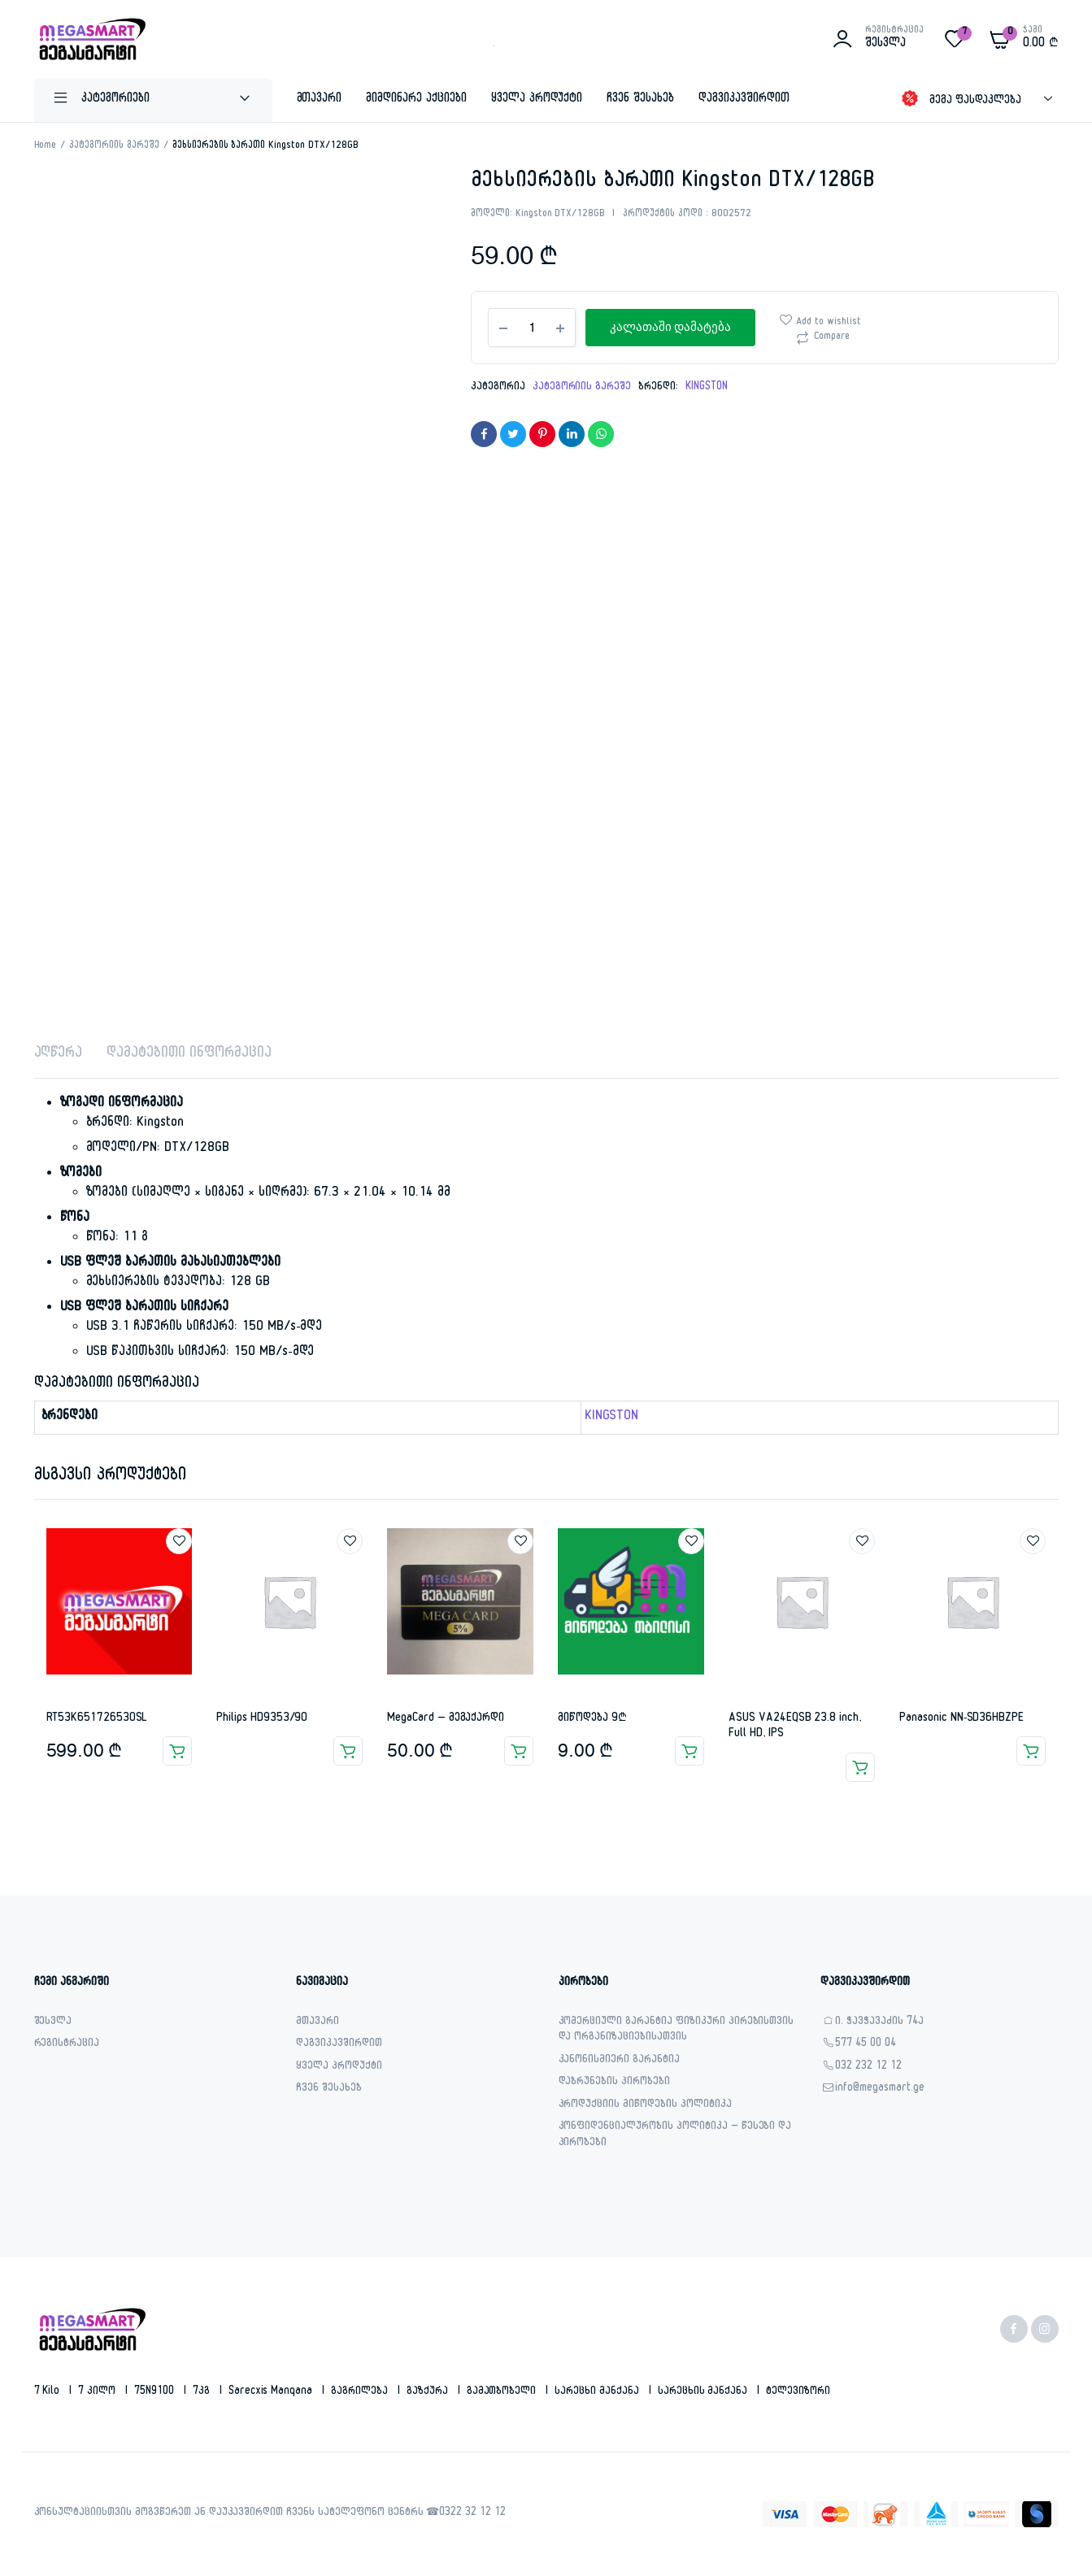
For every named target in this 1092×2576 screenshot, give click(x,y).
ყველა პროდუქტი (537, 99)
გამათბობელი (503, 2392)
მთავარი (319, 99)
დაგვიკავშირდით (744, 99)
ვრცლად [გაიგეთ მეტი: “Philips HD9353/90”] (348, 1751)
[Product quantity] (532, 327)
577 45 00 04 (865, 2045)
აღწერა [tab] (58, 1055)
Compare (832, 337)
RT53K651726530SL (97, 1718)
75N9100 (155, 2392)
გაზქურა (429, 2392)
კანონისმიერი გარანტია (619, 2061)
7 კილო (98, 2392)
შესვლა (53, 2023)
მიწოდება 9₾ (592, 1718)
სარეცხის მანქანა (704, 2392)
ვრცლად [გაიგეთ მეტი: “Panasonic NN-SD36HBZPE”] (1031, 1751)
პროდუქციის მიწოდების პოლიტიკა (645, 2105)
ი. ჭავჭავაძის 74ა (879, 2023)
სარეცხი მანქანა (598, 2392)
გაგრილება (361, 2392)
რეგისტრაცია (67, 2045)
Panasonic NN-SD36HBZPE (961, 1718)
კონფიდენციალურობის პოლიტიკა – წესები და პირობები (675, 2136)
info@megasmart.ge (880, 2089)
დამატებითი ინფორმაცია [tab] (189, 1055)
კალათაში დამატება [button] (177, 1751)
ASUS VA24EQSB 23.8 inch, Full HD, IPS (794, 1727)
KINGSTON (706, 388)
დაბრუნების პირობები (614, 2083)
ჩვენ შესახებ (640, 99)
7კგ (203, 2392)
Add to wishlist (828, 322)
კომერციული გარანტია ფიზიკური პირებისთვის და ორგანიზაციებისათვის (676, 2031)
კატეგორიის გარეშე (114, 146)
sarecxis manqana (272, 2392)
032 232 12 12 (868, 2067)
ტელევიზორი (798, 2392)
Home (45, 146)
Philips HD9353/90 (261, 1718)
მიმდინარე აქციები (416, 99)
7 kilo (48, 2392)
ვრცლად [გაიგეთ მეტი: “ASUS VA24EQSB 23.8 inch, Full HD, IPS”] (860, 1767)
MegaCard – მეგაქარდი (445, 1718)
